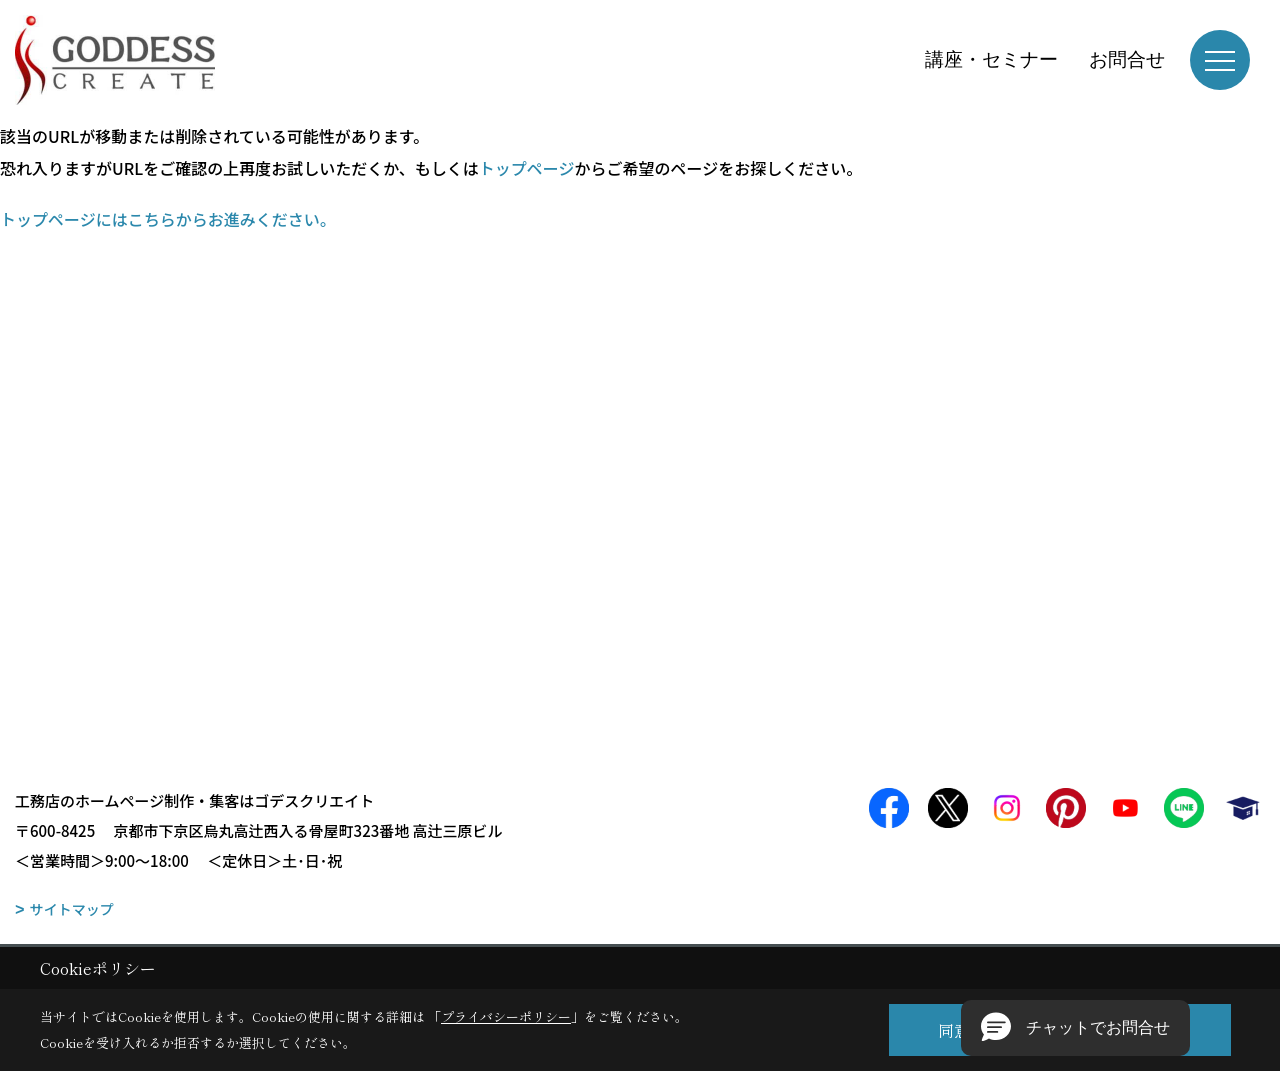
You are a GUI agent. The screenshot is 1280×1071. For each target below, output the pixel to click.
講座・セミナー (991, 59)
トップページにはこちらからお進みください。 (168, 219)
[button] (1075, 1028)
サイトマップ (72, 909)
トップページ (527, 168)
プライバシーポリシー (506, 1016)
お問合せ (1127, 59)
